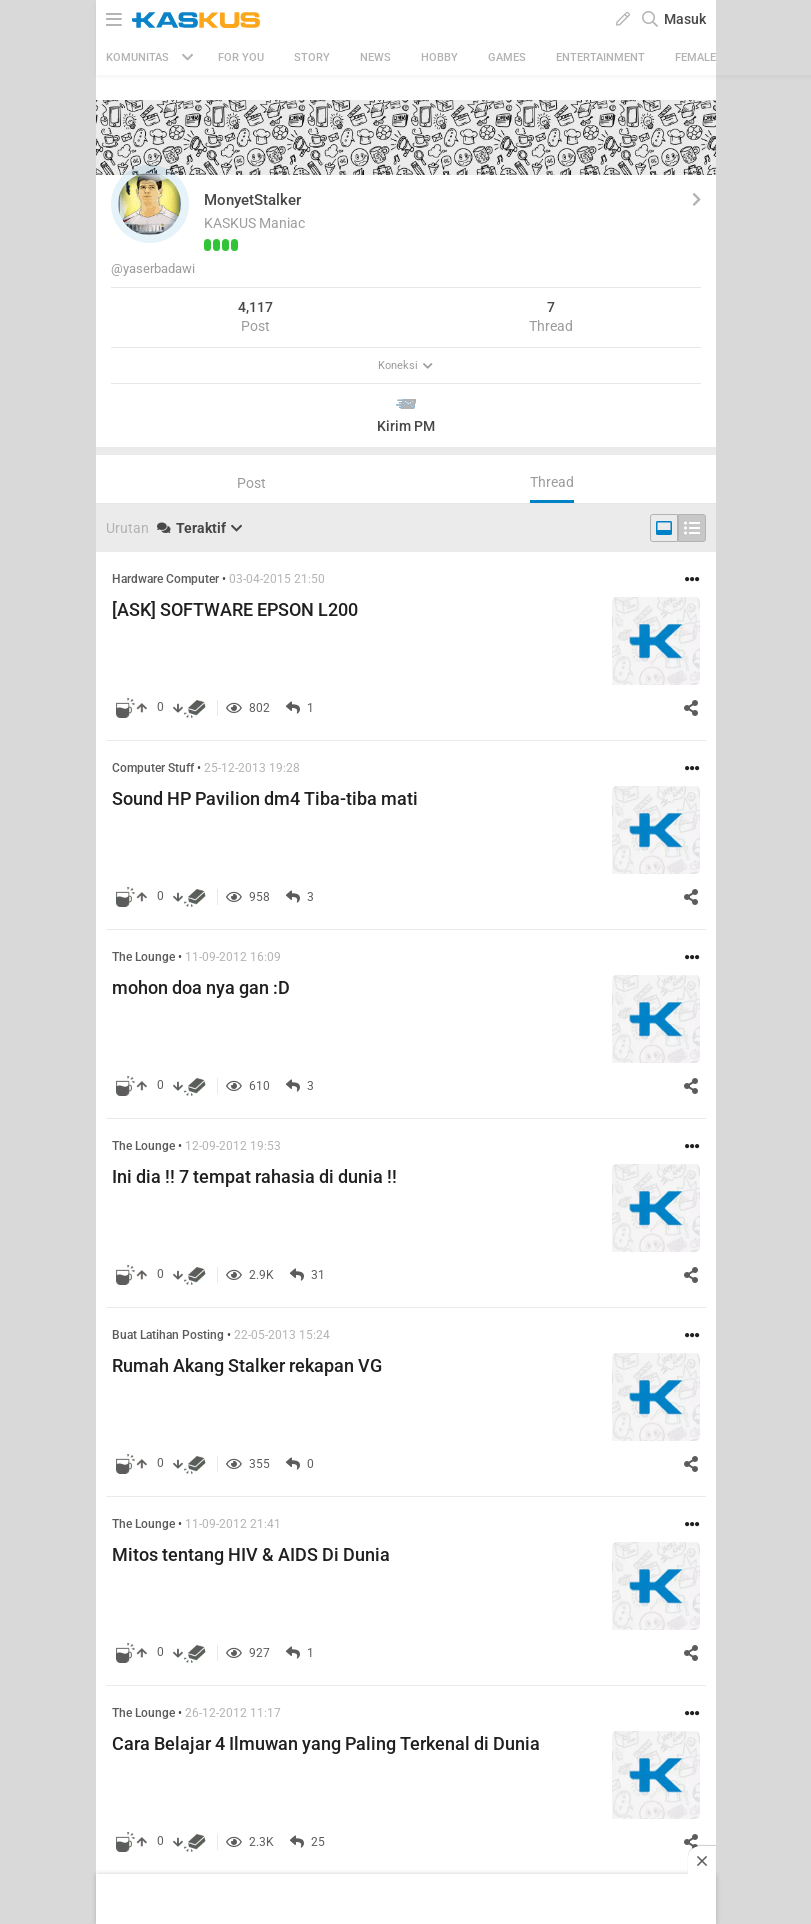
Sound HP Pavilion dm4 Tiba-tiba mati (265, 798)
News (375, 57)
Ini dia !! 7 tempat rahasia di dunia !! (254, 1176)
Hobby (439, 57)
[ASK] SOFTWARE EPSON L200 (235, 609)
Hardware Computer (165, 579)
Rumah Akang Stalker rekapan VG (247, 1365)
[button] (150, 204)
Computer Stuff (153, 768)
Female (695, 57)
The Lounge (143, 957)
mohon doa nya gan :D (201, 987)
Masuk (685, 19)
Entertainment (600, 57)
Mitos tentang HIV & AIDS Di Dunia (251, 1554)
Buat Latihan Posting (168, 1335)
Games (507, 57)
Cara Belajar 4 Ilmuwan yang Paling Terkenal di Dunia (326, 1743)
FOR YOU (241, 57)
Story (312, 57)
